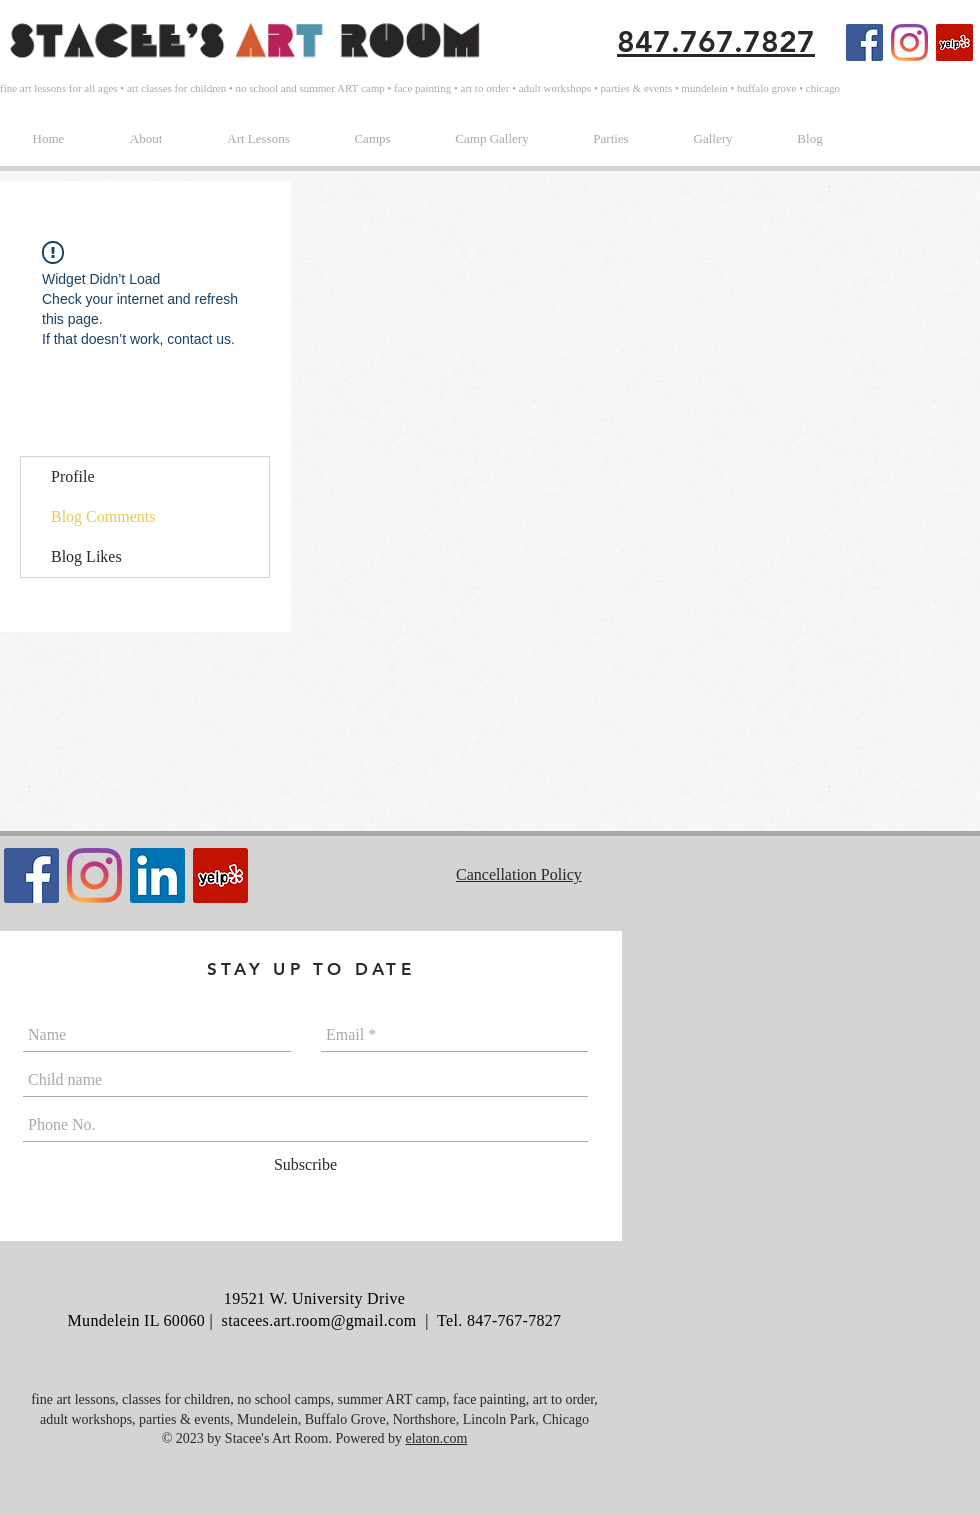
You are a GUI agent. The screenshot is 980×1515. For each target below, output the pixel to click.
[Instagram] (909, 42)
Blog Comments (103, 516)
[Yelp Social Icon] (954, 42)
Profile (73, 476)
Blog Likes (86, 556)
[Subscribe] (305, 1165)
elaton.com (436, 1438)
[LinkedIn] (157, 875)
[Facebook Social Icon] (864, 42)
